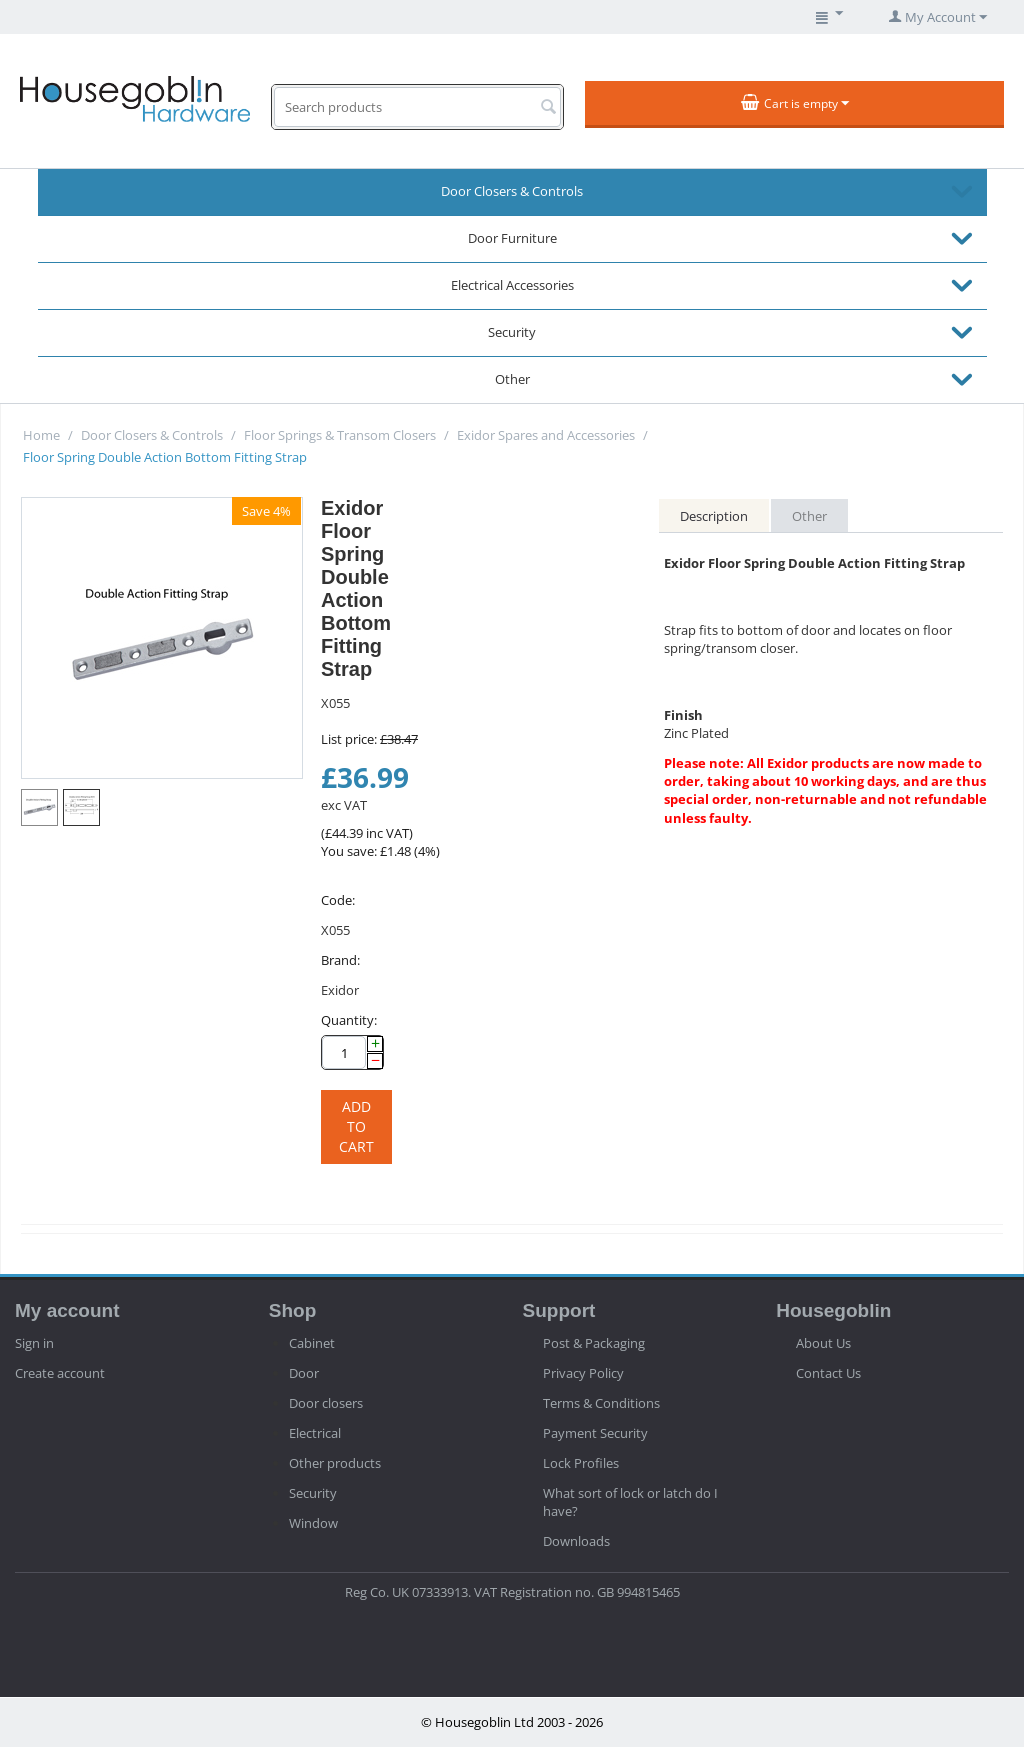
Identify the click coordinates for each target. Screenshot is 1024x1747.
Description (714, 516)
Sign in (34, 1343)
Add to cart (356, 1126)
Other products (335, 1463)
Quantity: (349, 1020)
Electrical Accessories (512, 285)
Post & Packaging (594, 1343)
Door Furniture (512, 238)
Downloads (576, 1541)
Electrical (315, 1433)
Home (41, 435)
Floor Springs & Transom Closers (340, 435)
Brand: (340, 960)
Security (512, 332)
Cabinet (312, 1343)
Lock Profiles (581, 1463)
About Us (823, 1343)
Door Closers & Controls (512, 191)
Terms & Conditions (601, 1403)
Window (313, 1523)
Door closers (326, 1403)
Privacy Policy (583, 1373)
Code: (338, 900)
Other (512, 379)
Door (304, 1373)
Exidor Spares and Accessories (546, 435)
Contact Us (828, 1373)
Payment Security (595, 1433)
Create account (60, 1373)
